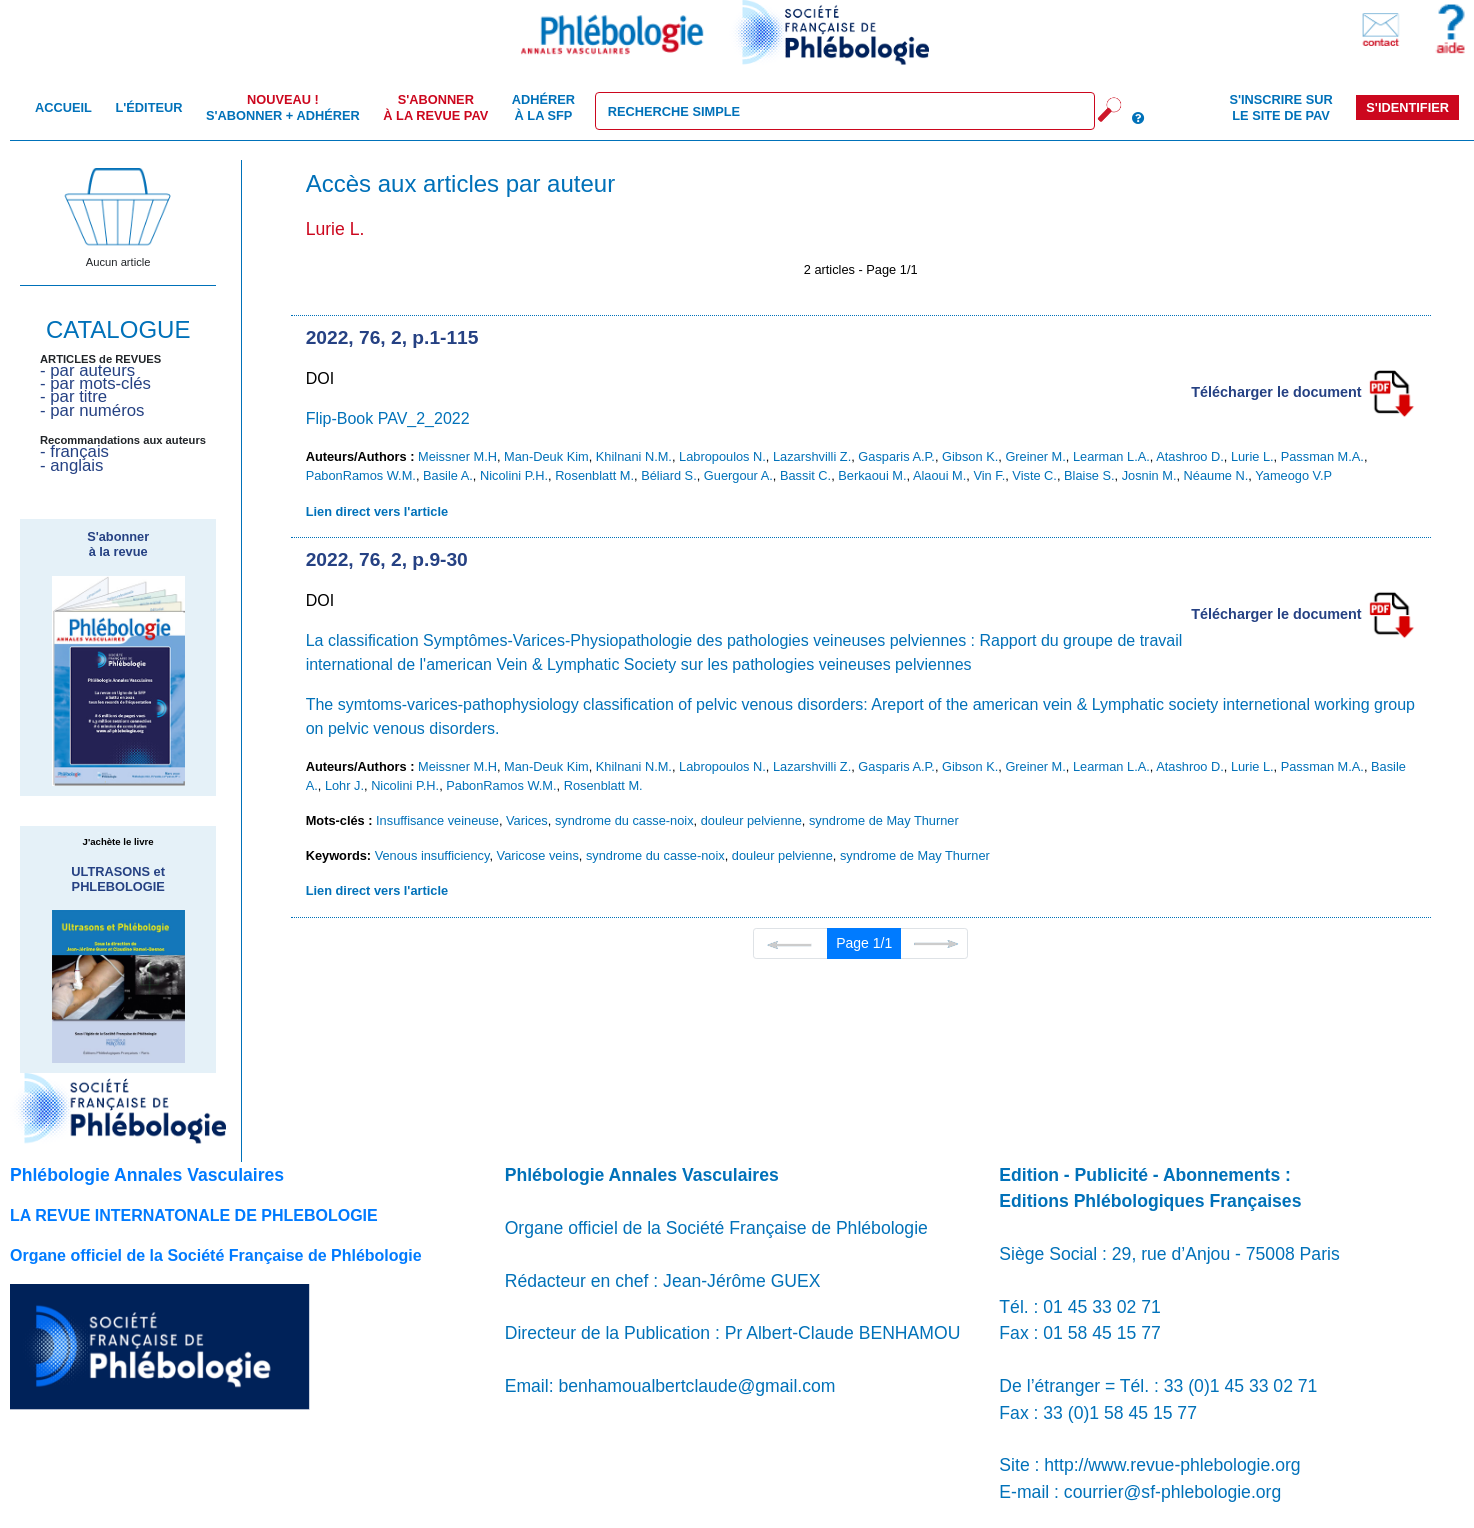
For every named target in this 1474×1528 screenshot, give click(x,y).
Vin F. (989, 475)
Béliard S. (668, 475)
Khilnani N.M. (634, 456)
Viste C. (1034, 475)
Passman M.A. (1322, 456)
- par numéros (92, 410)
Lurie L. (1252, 456)
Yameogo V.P (1293, 475)
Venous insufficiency (432, 855)
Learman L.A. (1111, 456)
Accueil (63, 107)
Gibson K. (970, 456)
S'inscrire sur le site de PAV (1280, 107)
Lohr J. (344, 785)
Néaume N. (1216, 475)
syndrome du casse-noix (624, 820)
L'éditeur (148, 107)
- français (74, 451)
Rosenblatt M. (594, 475)
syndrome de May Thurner (884, 820)
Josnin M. (1149, 475)
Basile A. (448, 475)
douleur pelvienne (751, 820)
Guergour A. (738, 475)
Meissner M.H (457, 456)
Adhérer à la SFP (543, 107)
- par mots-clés (95, 383)
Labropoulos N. (722, 456)
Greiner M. (1035, 456)
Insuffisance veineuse (437, 820)
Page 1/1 (864, 943)
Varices (527, 820)
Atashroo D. (1190, 456)
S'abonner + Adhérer (283, 107)
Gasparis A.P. (896, 456)
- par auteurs (87, 370)
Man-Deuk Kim (546, 456)
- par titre (73, 396)
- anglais (71, 465)
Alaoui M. (939, 475)
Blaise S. (1089, 475)
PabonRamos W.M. (361, 475)
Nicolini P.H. (514, 475)
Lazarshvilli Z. (812, 456)
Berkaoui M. (872, 475)
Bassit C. (805, 475)
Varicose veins (538, 855)
